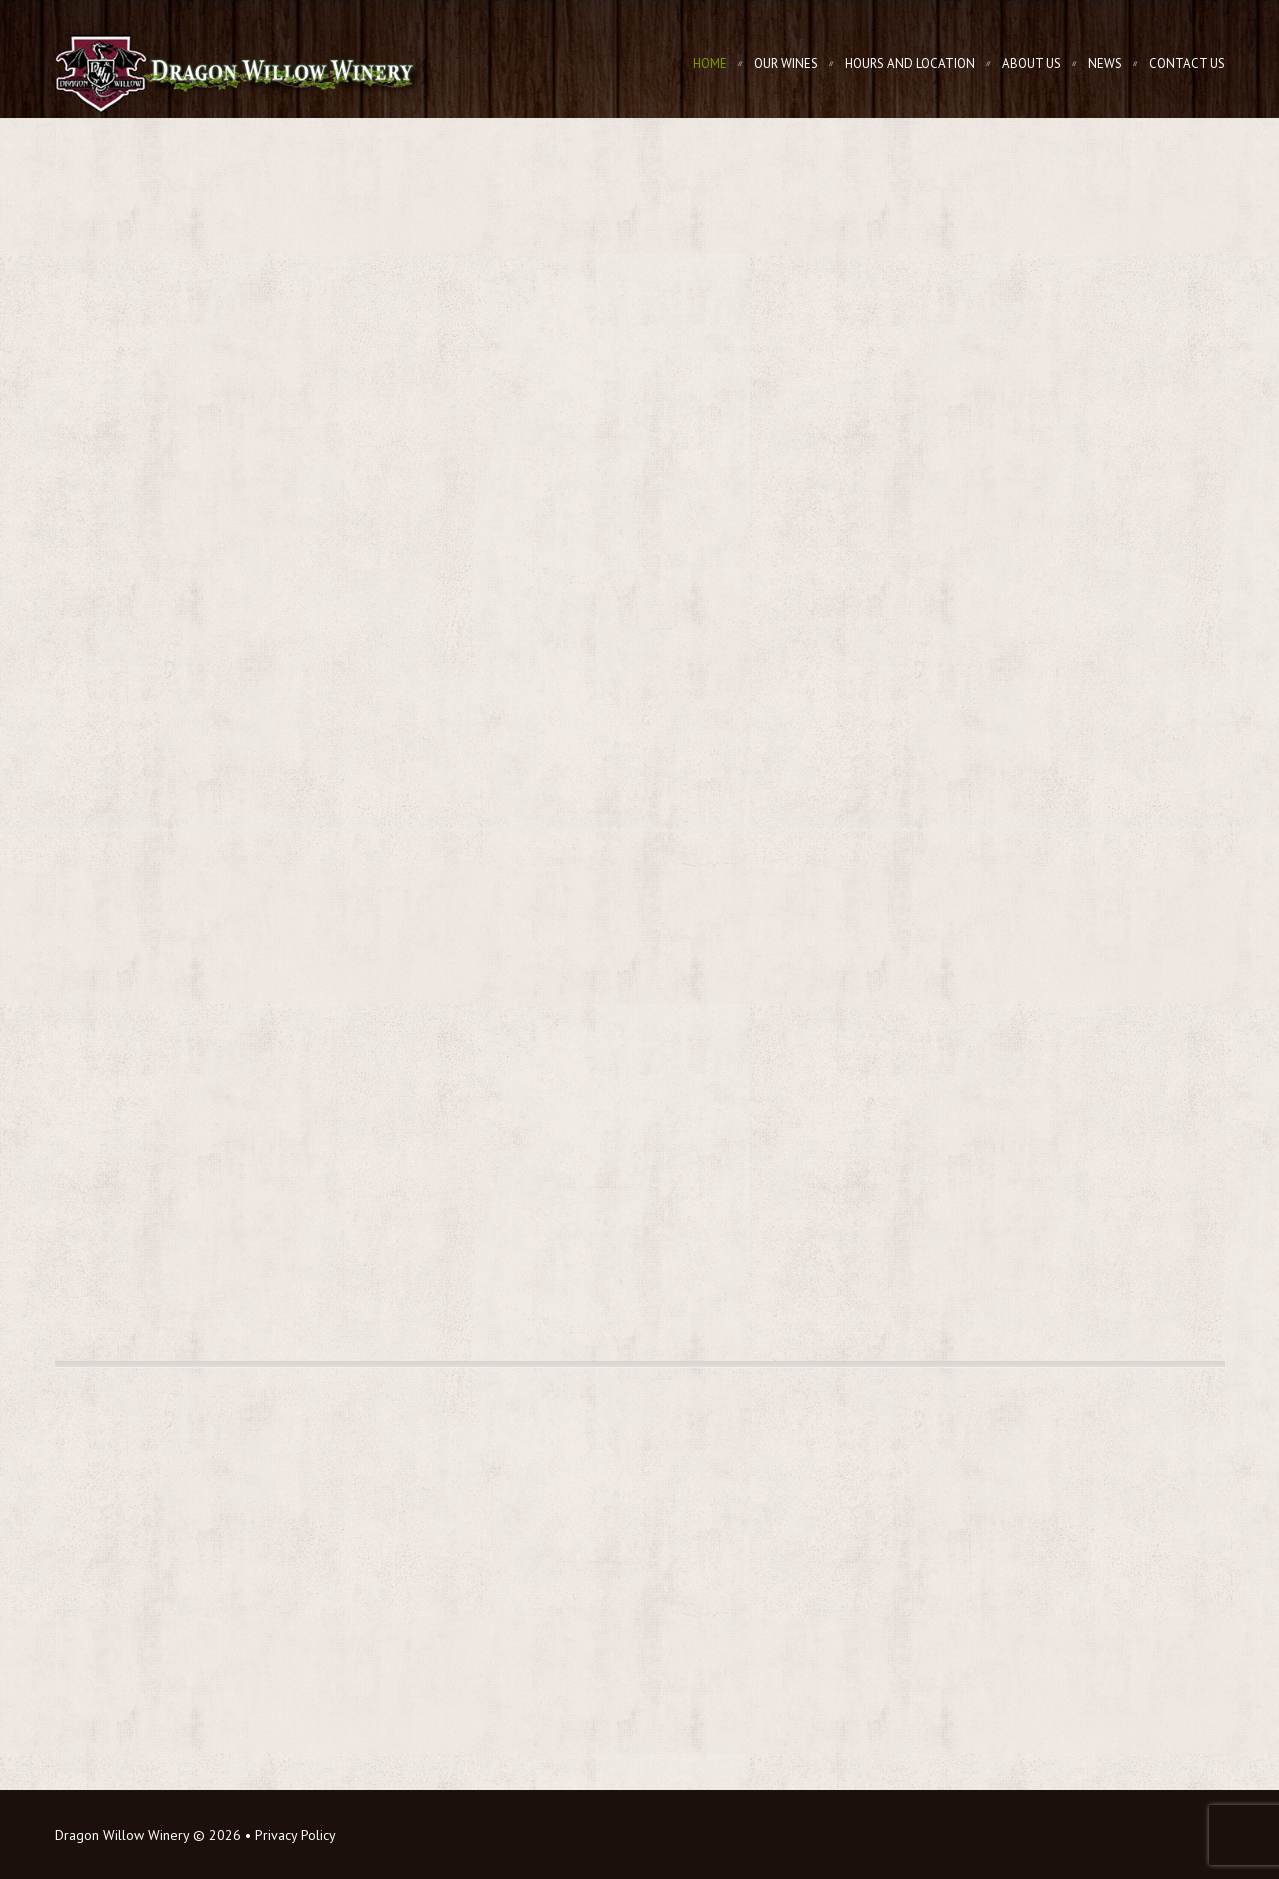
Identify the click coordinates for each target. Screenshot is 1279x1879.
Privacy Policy (295, 1835)
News (1105, 63)
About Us (1031, 63)
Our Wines (786, 63)
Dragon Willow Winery (122, 1835)
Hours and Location (910, 63)
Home (710, 63)
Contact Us (1187, 63)
